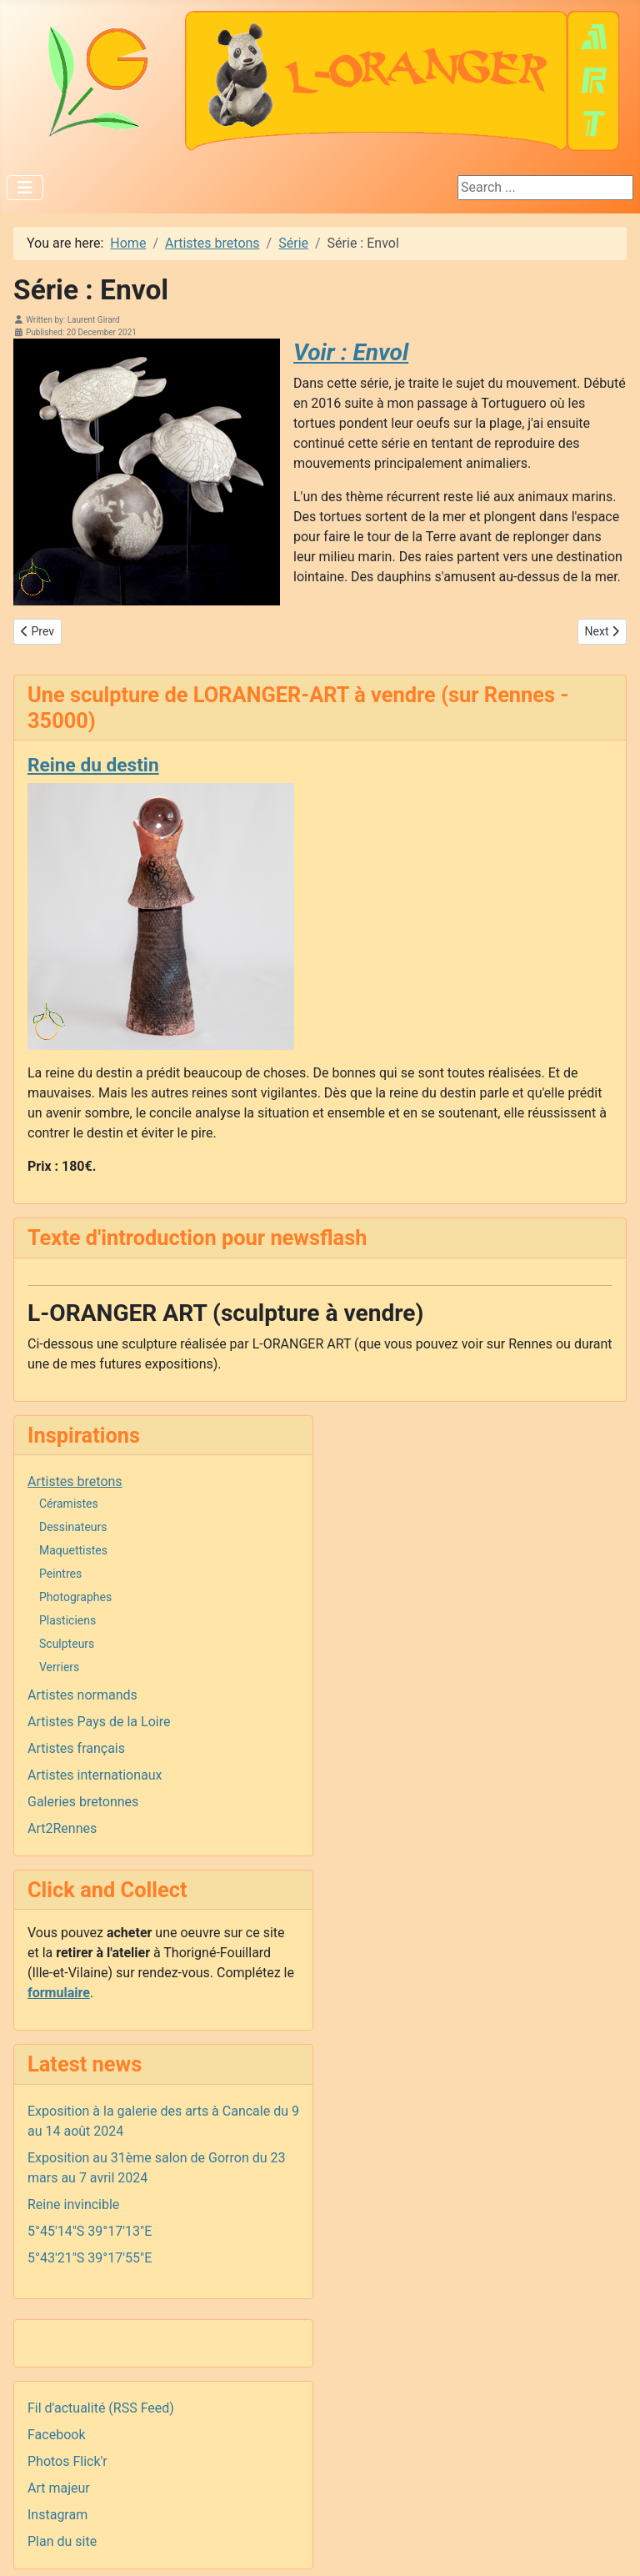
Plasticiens (67, 1620)
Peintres (60, 1573)
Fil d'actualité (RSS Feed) (101, 2408)
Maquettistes (73, 1550)
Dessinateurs (73, 1527)
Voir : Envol (350, 352)
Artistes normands (83, 1695)
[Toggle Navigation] (25, 187)
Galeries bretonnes (83, 1802)
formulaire (59, 1993)
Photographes (75, 1597)
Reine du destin (93, 765)
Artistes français (76, 1748)
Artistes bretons (75, 1481)
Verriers (59, 1667)
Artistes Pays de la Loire (99, 1722)
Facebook (56, 2435)
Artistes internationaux (95, 1775)
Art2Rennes (62, 1828)
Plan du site (62, 2541)
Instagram (58, 2515)
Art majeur (59, 2488)
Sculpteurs (66, 1643)
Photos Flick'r (68, 2461)
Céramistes (68, 1503)
